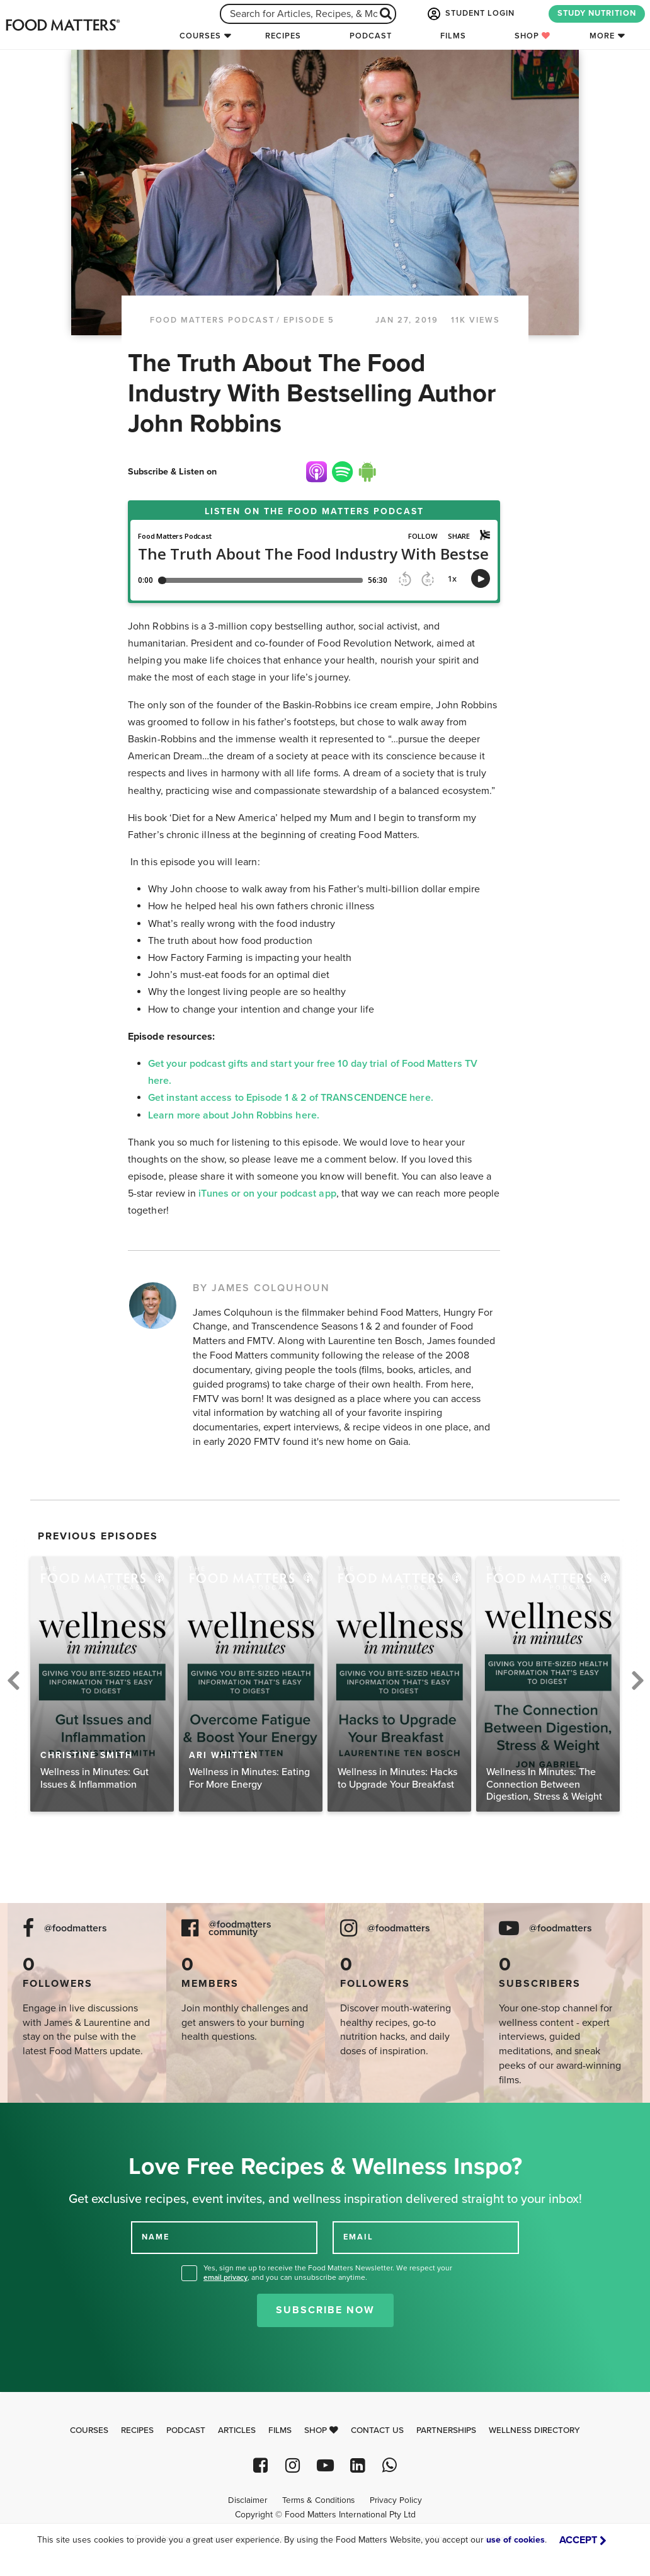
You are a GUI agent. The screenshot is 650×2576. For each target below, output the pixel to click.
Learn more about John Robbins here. (235, 1115)
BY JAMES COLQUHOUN (261, 1288)
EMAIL (358, 2237)
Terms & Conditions (318, 2500)
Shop (532, 36)
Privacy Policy (396, 2500)
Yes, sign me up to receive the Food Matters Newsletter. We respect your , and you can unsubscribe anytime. (327, 2272)
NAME (155, 2237)
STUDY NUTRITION (596, 13)
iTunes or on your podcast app (266, 1193)
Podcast (371, 36)
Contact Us (377, 2430)
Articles (237, 2430)
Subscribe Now (325, 2310)
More (602, 36)
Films (453, 36)
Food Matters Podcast (212, 320)
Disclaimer (247, 2500)
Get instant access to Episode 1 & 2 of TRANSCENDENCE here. (290, 1097)
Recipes (283, 36)
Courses (200, 36)
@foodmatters (75, 1928)
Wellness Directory (534, 2430)
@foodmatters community (239, 1929)
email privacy (225, 2277)
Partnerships (446, 2430)
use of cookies (515, 2539)
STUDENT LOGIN (470, 14)
